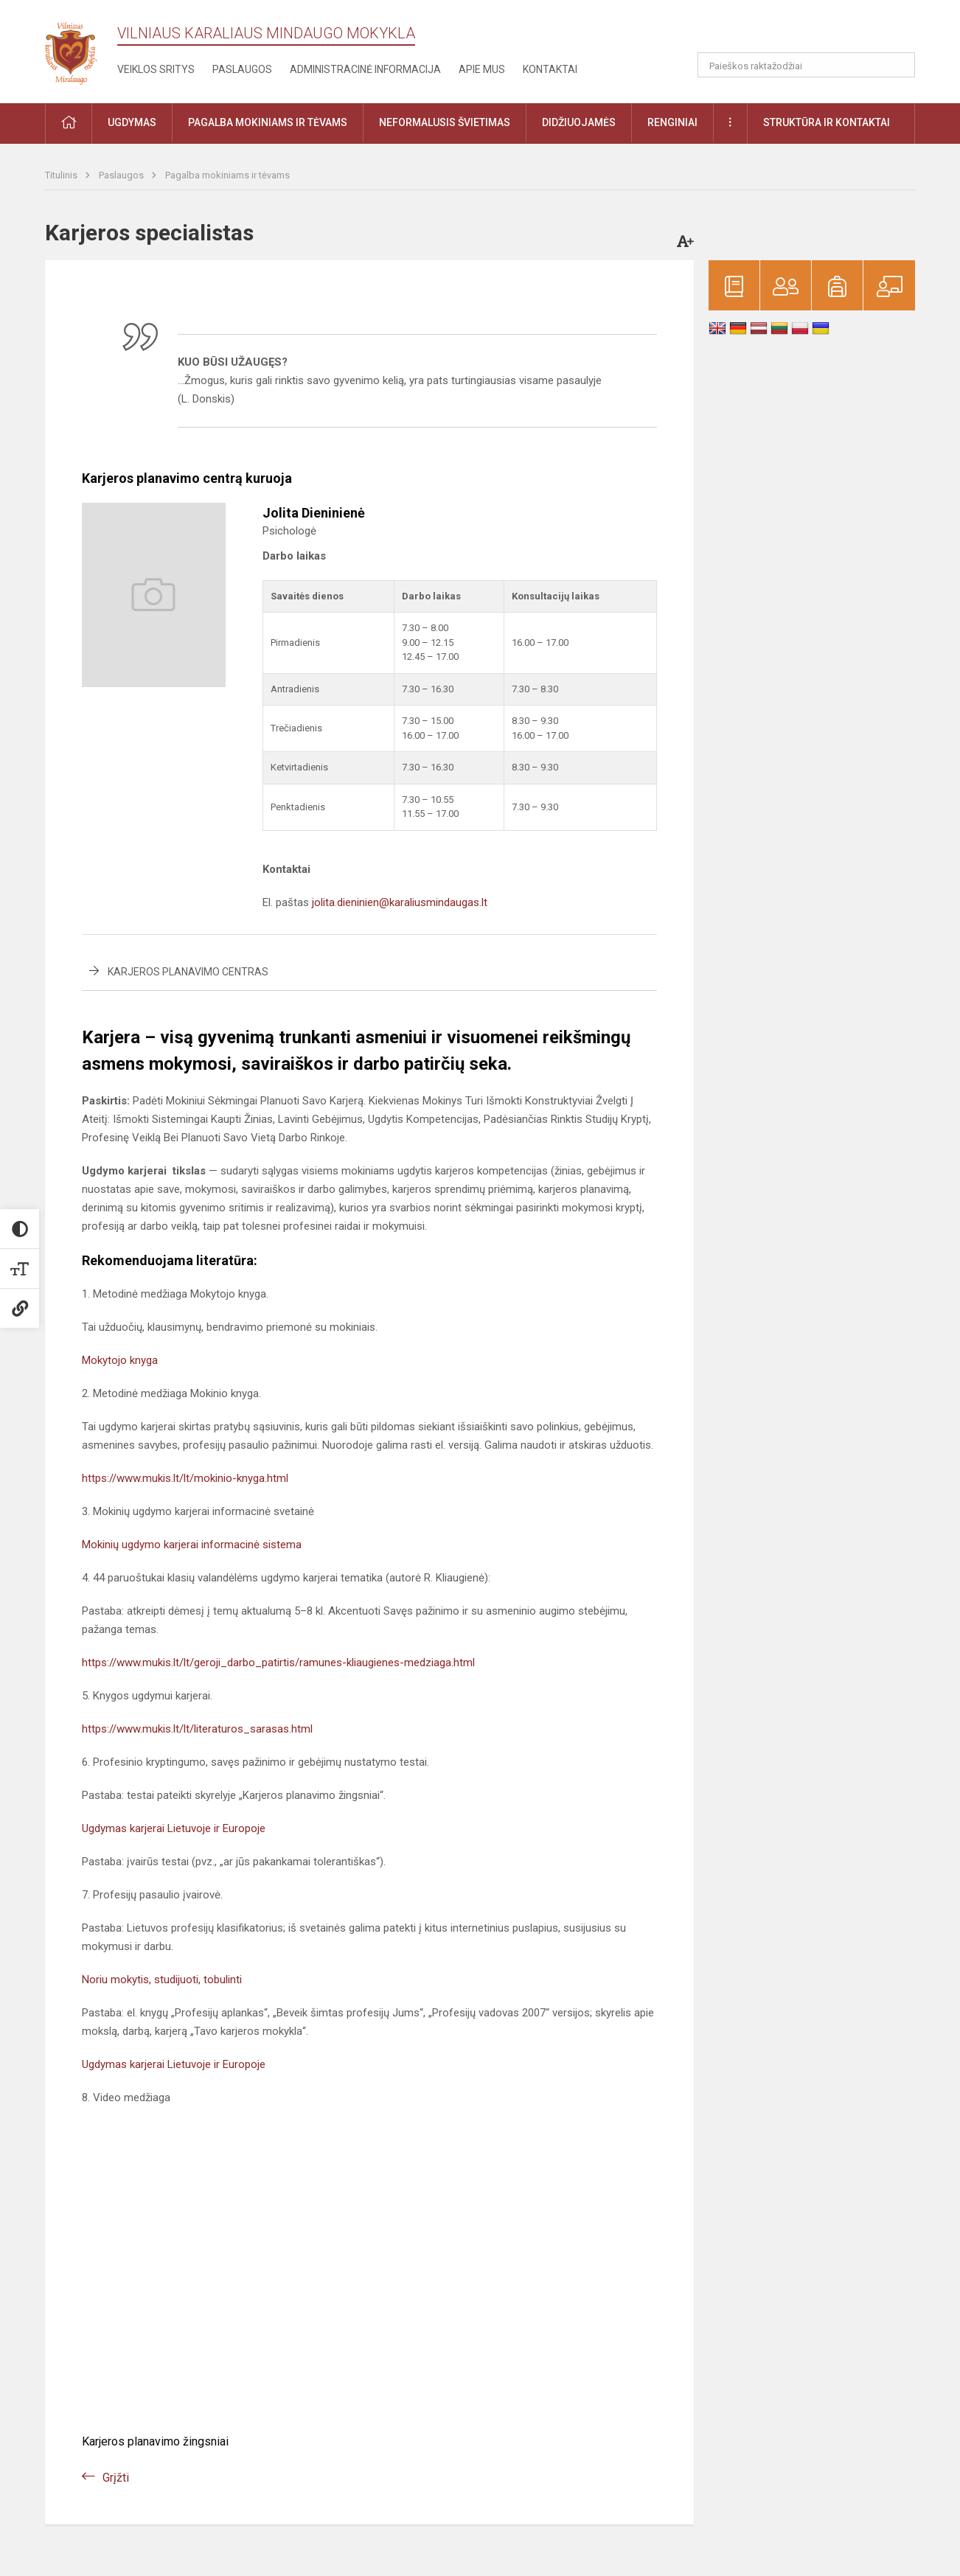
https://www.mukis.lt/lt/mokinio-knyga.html (185, 1478)
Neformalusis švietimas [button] (444, 122)
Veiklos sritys (156, 69)
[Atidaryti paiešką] (899, 65)
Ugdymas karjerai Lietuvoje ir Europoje (173, 1828)
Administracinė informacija (365, 69)
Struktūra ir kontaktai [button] (826, 122)
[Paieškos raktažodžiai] (806, 64)
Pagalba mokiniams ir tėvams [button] (267, 122)
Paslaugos (242, 69)
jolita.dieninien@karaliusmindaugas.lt (399, 902)
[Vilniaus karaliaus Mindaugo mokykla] (81, 49)
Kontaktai (550, 69)
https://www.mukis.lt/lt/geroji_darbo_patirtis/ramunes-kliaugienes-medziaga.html (278, 1662)
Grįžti (115, 2478)
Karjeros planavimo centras (188, 972)
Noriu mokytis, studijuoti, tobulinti (162, 1979)
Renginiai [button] (672, 122)
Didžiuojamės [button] (579, 122)
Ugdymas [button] (132, 122)
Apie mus (482, 69)
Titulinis (62, 175)
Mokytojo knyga (120, 1360)
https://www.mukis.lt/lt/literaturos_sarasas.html (197, 1729)
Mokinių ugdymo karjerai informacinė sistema (192, 1544)
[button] (814, 31)
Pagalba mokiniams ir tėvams (227, 175)
